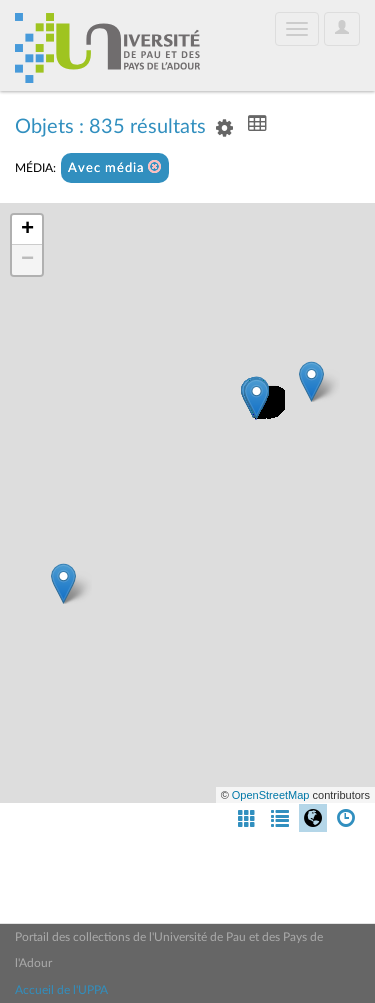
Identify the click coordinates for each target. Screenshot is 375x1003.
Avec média (115, 167)
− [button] (27, 260)
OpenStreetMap (271, 795)
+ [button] (27, 230)
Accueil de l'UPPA (61, 990)
